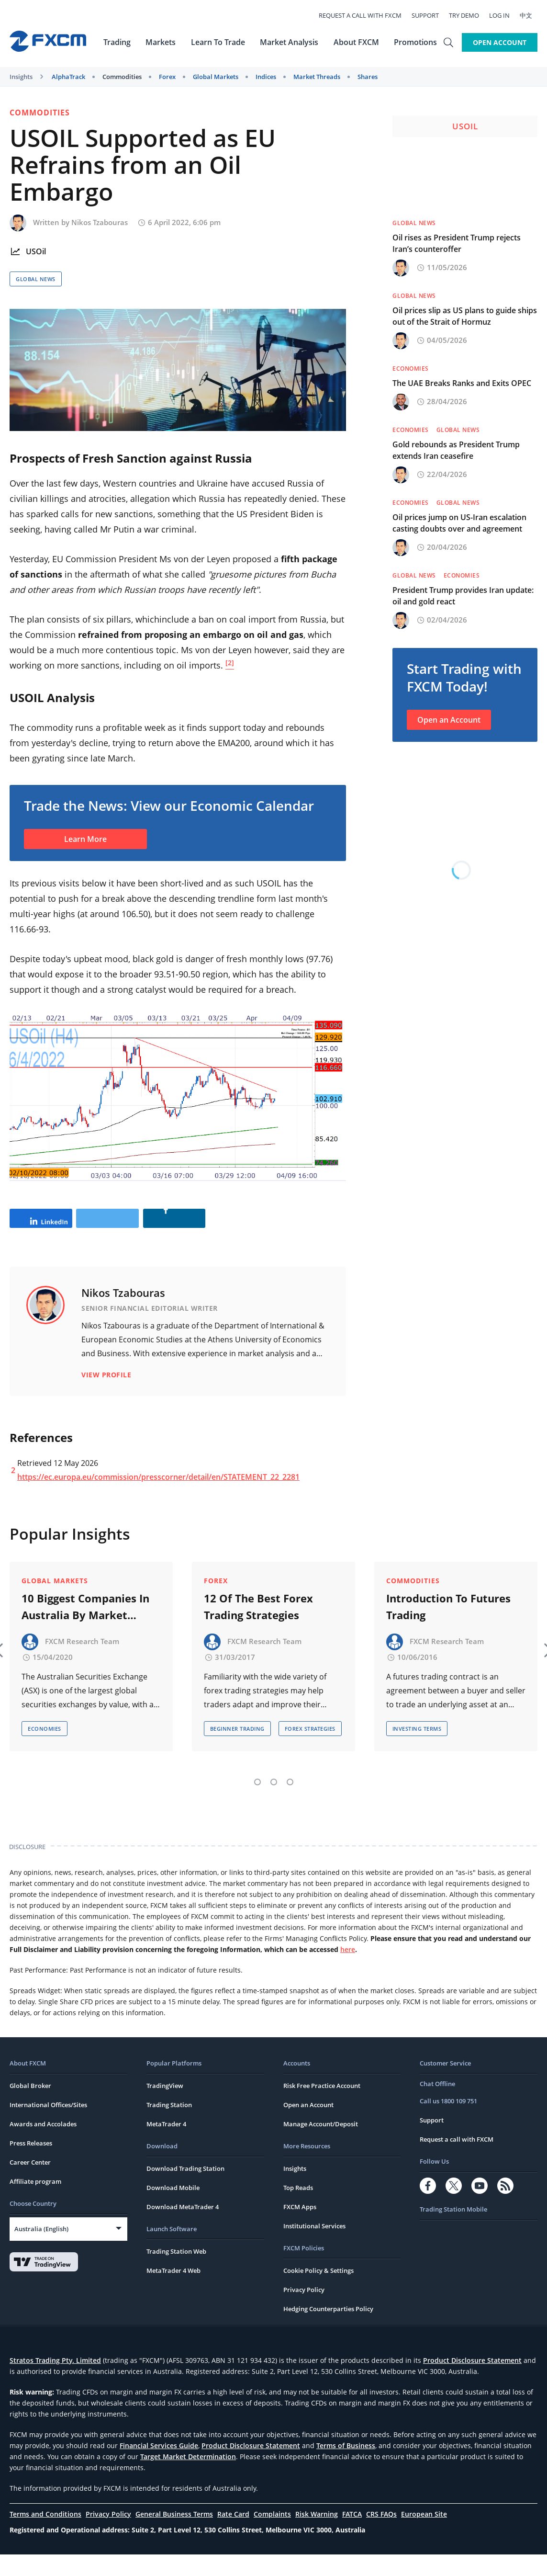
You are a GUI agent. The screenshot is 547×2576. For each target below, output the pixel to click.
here (347, 1970)
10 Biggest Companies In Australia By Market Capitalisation (85, 1629)
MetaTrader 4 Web (173, 2292)
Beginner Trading (237, 1750)
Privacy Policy (303, 2311)
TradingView (164, 2107)
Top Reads (298, 2209)
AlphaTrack (68, 76)
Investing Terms (417, 1750)
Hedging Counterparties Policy (328, 2330)
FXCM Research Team (82, 1663)
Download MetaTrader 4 (182, 2228)
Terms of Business (345, 2467)
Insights (21, 76)
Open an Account (448, 720)
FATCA (352, 2535)
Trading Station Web (176, 2273)
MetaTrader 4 (166, 2145)
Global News (36, 279)
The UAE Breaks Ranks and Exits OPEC (461, 383)
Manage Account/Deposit (320, 2145)
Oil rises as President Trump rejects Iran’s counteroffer (456, 243)
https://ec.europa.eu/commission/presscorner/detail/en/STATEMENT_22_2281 (158, 1507)
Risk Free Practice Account (321, 2107)
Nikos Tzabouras (99, 222)
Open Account (499, 41)
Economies (410, 368)
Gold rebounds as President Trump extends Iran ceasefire (456, 450)
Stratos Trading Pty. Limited (55, 2381)
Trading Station (169, 2126)
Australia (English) (41, 2250)
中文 (531, 15)
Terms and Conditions (45, 2535)
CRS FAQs (381, 2535)
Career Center (30, 2183)
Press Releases (31, 2164)
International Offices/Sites (48, 2126)
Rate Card (233, 2535)
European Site (424, 2535)
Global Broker (30, 2107)
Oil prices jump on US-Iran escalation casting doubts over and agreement (459, 523)
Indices (266, 76)
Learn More (85, 839)
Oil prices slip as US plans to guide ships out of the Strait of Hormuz (464, 316)
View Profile (106, 1404)
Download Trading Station (185, 2190)
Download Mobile (173, 2209)
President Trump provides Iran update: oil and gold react (463, 596)
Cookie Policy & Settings (318, 2292)
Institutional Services (314, 2247)
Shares (367, 76)
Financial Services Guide (159, 2467)
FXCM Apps (299, 2228)
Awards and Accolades (43, 2145)
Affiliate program (35, 2203)
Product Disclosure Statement (472, 2381)
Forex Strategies (310, 1750)
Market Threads (316, 76)
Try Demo (469, 15)
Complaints (272, 2535)
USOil (36, 251)
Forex (167, 76)
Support (430, 15)
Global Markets (215, 76)
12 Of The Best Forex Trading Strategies (258, 1628)
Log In (504, 15)
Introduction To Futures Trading (448, 1628)
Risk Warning (316, 2535)
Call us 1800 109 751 (448, 2122)
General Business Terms (174, 2535)
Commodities (122, 76)
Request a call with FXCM (365, 15)
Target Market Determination (188, 2478)
